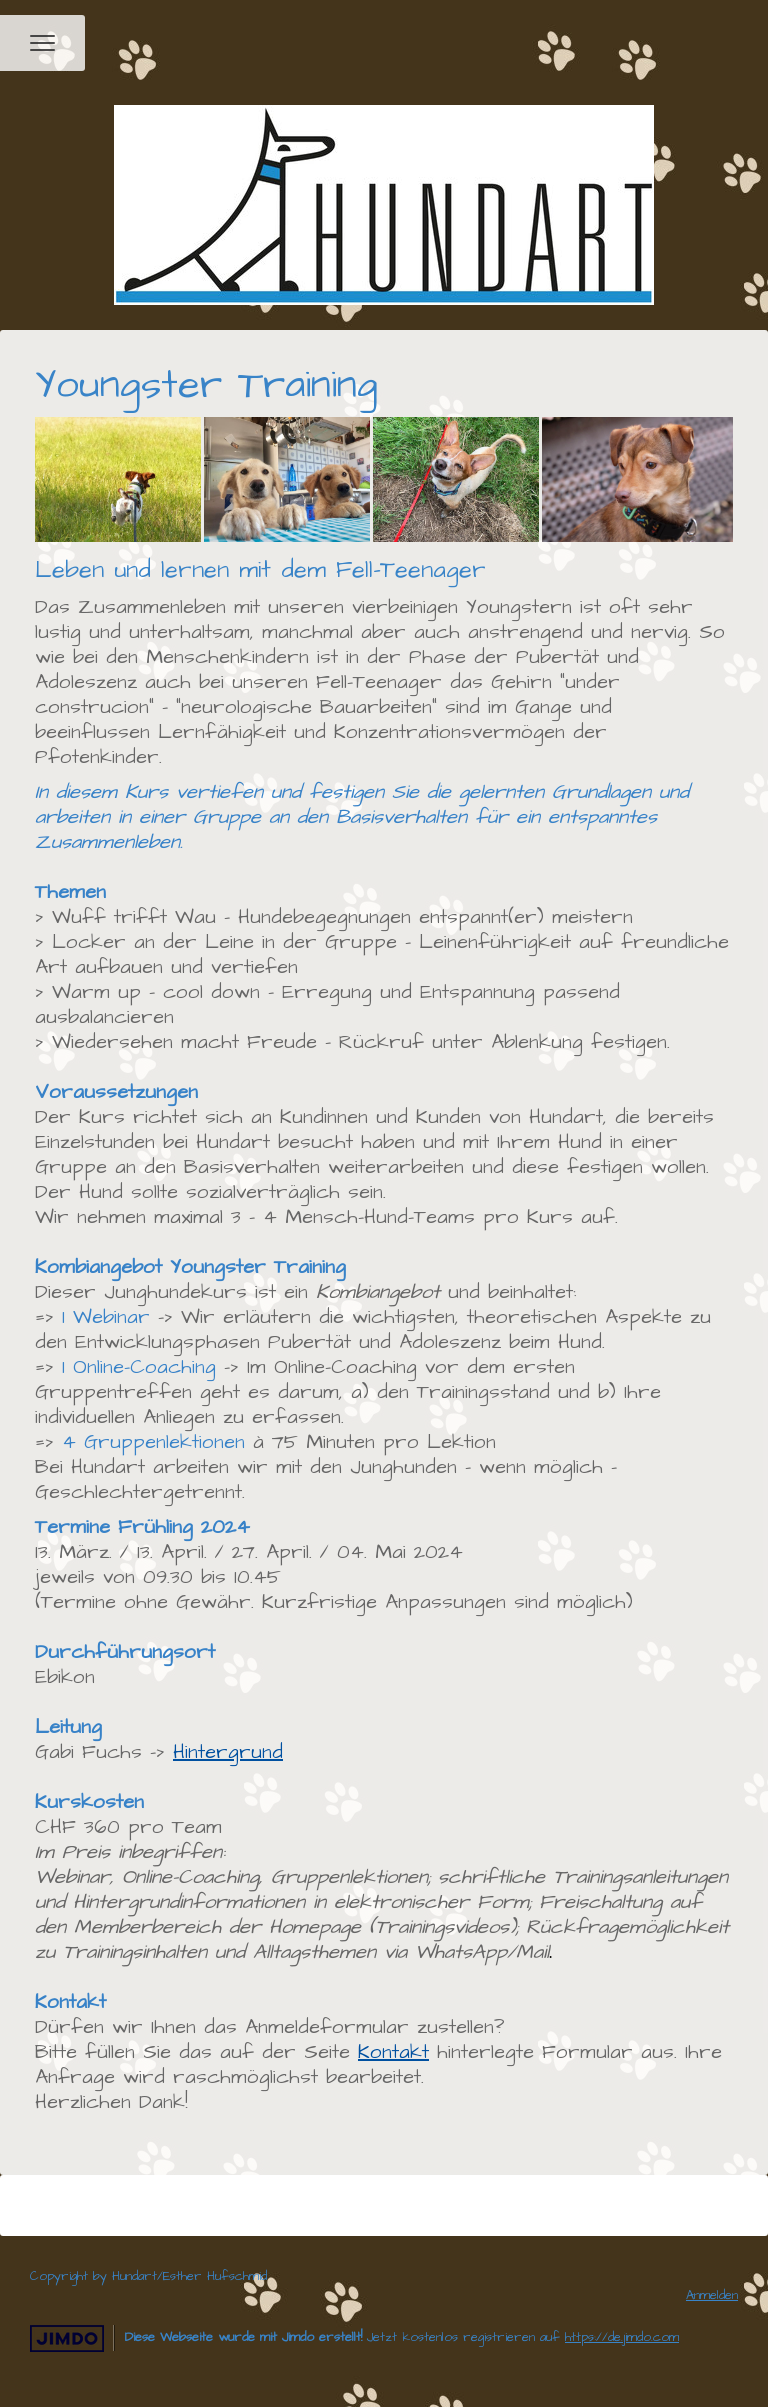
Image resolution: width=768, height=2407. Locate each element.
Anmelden (712, 2295)
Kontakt (393, 2052)
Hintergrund (228, 1752)
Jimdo (67, 2338)
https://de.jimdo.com (622, 2337)
